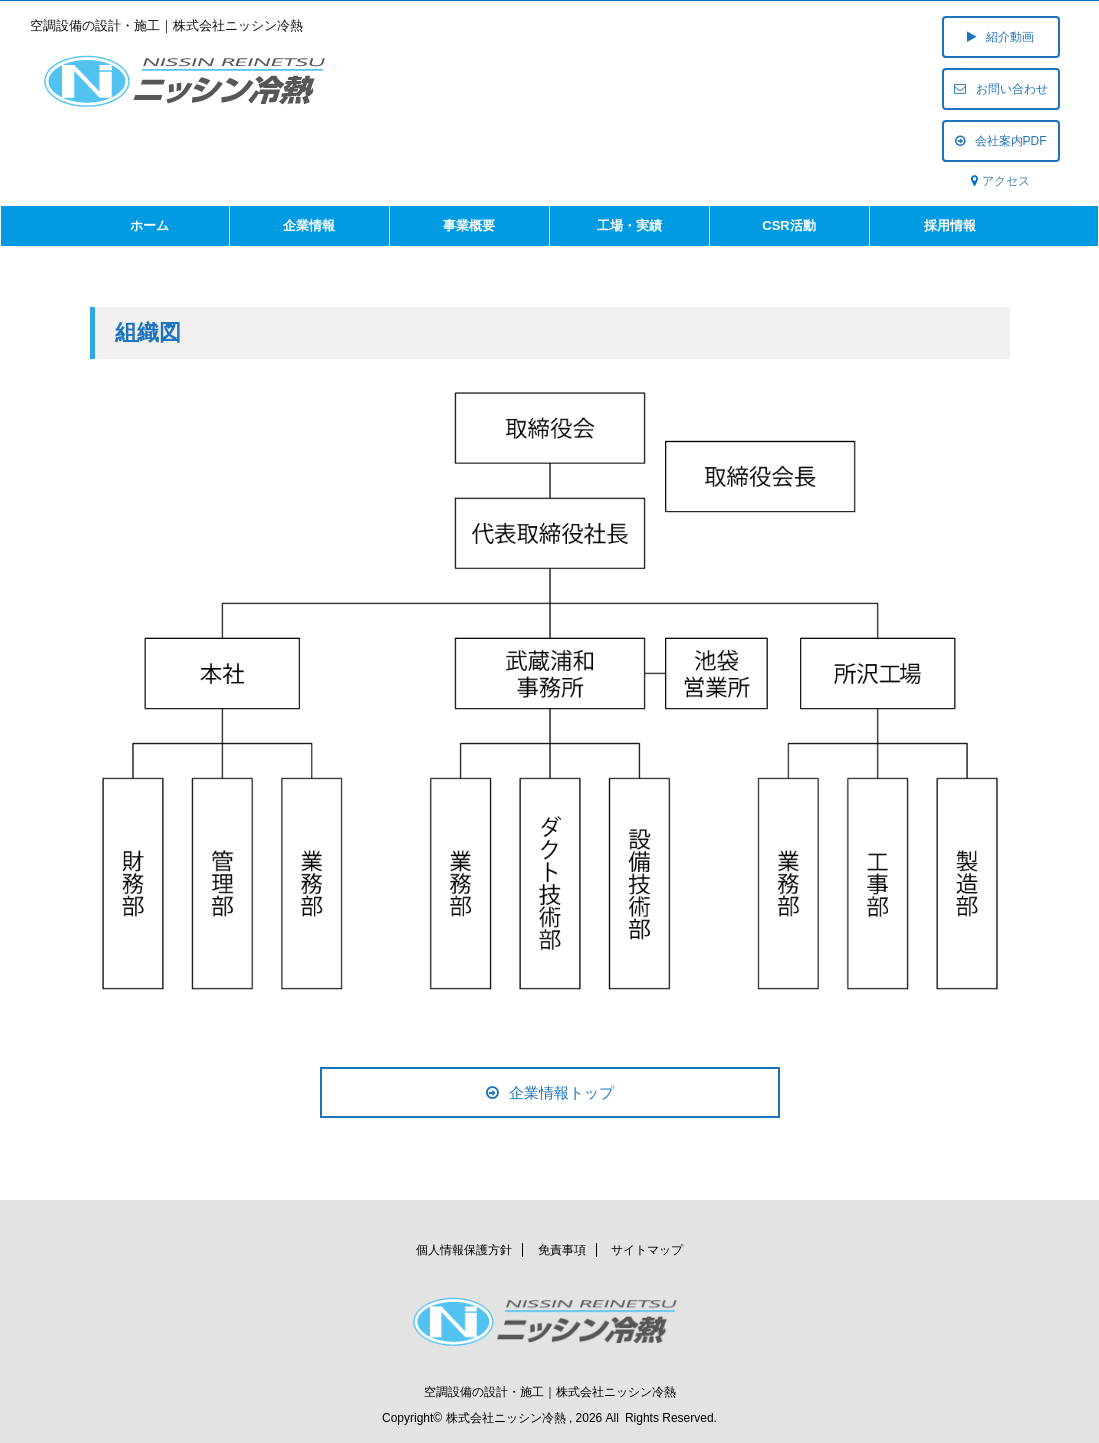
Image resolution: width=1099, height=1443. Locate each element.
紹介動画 (1000, 37)
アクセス (1006, 181)
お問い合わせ (1001, 89)
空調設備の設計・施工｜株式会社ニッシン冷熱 (550, 1390)
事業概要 (469, 225)
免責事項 (562, 1248)
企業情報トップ (550, 1092)
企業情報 (309, 225)
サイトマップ (647, 1248)
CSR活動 (788, 225)
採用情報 (950, 225)
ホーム (149, 225)
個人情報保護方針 (464, 1248)
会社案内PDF (1001, 141)
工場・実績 (629, 225)
